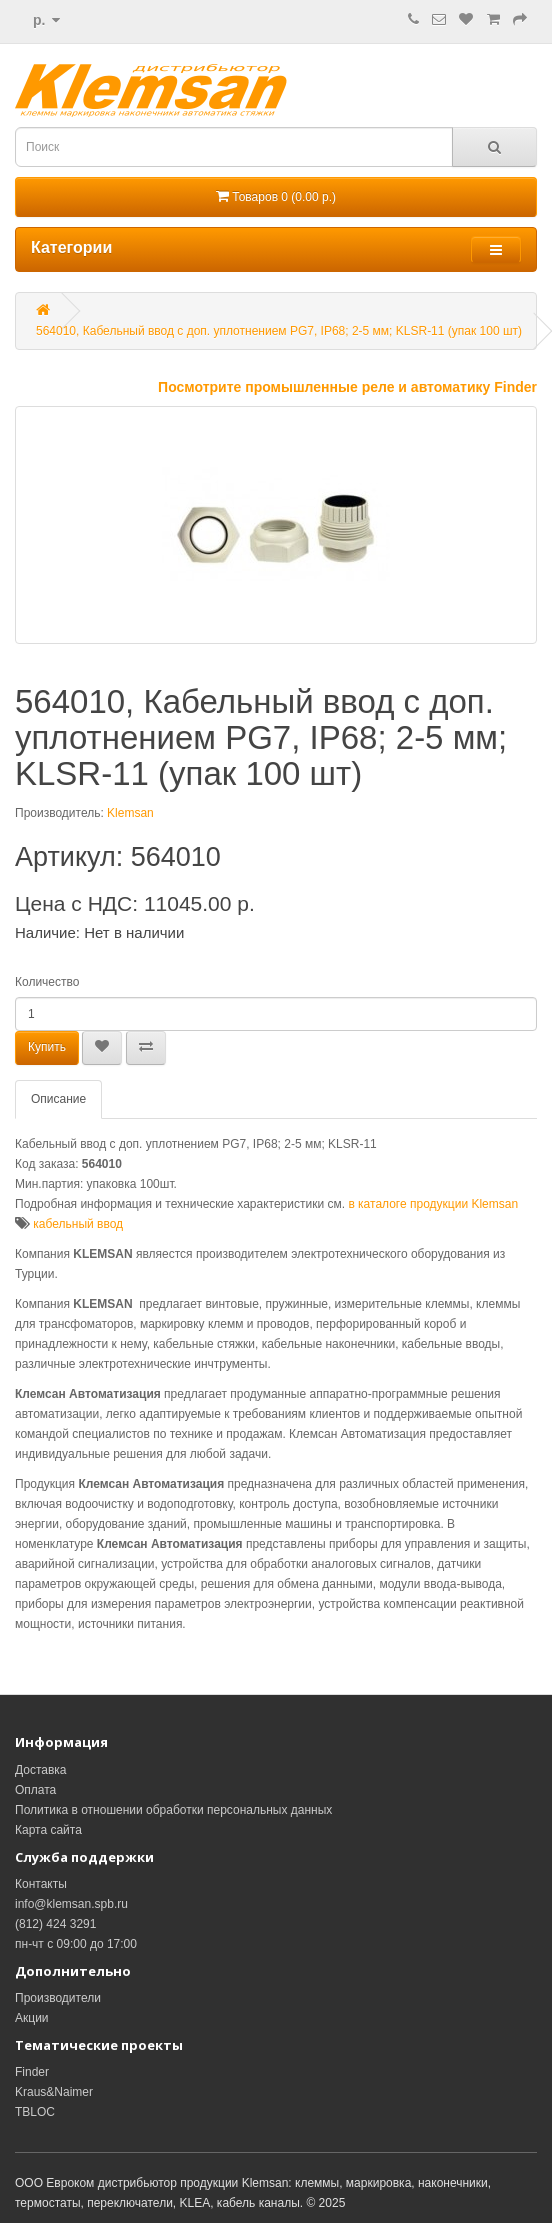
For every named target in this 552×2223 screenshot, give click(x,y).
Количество (47, 982)
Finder (32, 2072)
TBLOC (35, 2112)
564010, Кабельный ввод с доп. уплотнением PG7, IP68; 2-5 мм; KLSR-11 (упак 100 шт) (279, 331)
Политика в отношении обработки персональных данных (173, 1810)
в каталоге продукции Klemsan (433, 1204)
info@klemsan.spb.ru (71, 1904)
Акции (32, 2018)
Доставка (41, 1770)
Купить (47, 1047)
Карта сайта (48, 1830)
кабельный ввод (78, 1224)
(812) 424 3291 (55, 1924)
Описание (58, 1099)
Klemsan (130, 813)
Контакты (41, 1884)
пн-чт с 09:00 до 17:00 (76, 1944)
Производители (58, 1998)
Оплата (35, 1790)
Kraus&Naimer (54, 2092)
